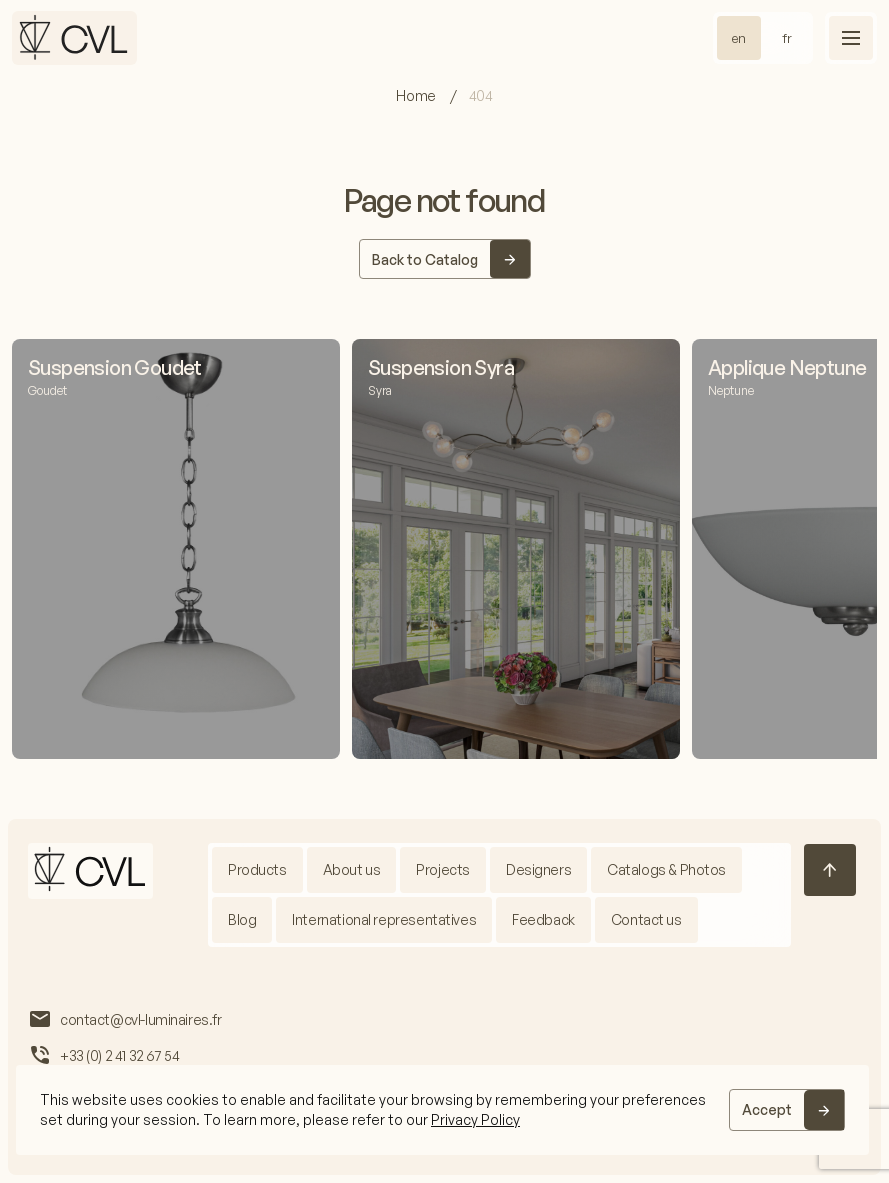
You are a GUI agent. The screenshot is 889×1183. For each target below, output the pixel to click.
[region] (442, 1110)
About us (352, 869)
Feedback (543, 919)
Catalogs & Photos (666, 869)
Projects (443, 869)
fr (787, 38)
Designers (538, 869)
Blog (242, 919)
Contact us (646, 919)
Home (417, 95)
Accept (767, 1109)
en (739, 38)
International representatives (384, 919)
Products (257, 869)
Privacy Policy (475, 1119)
